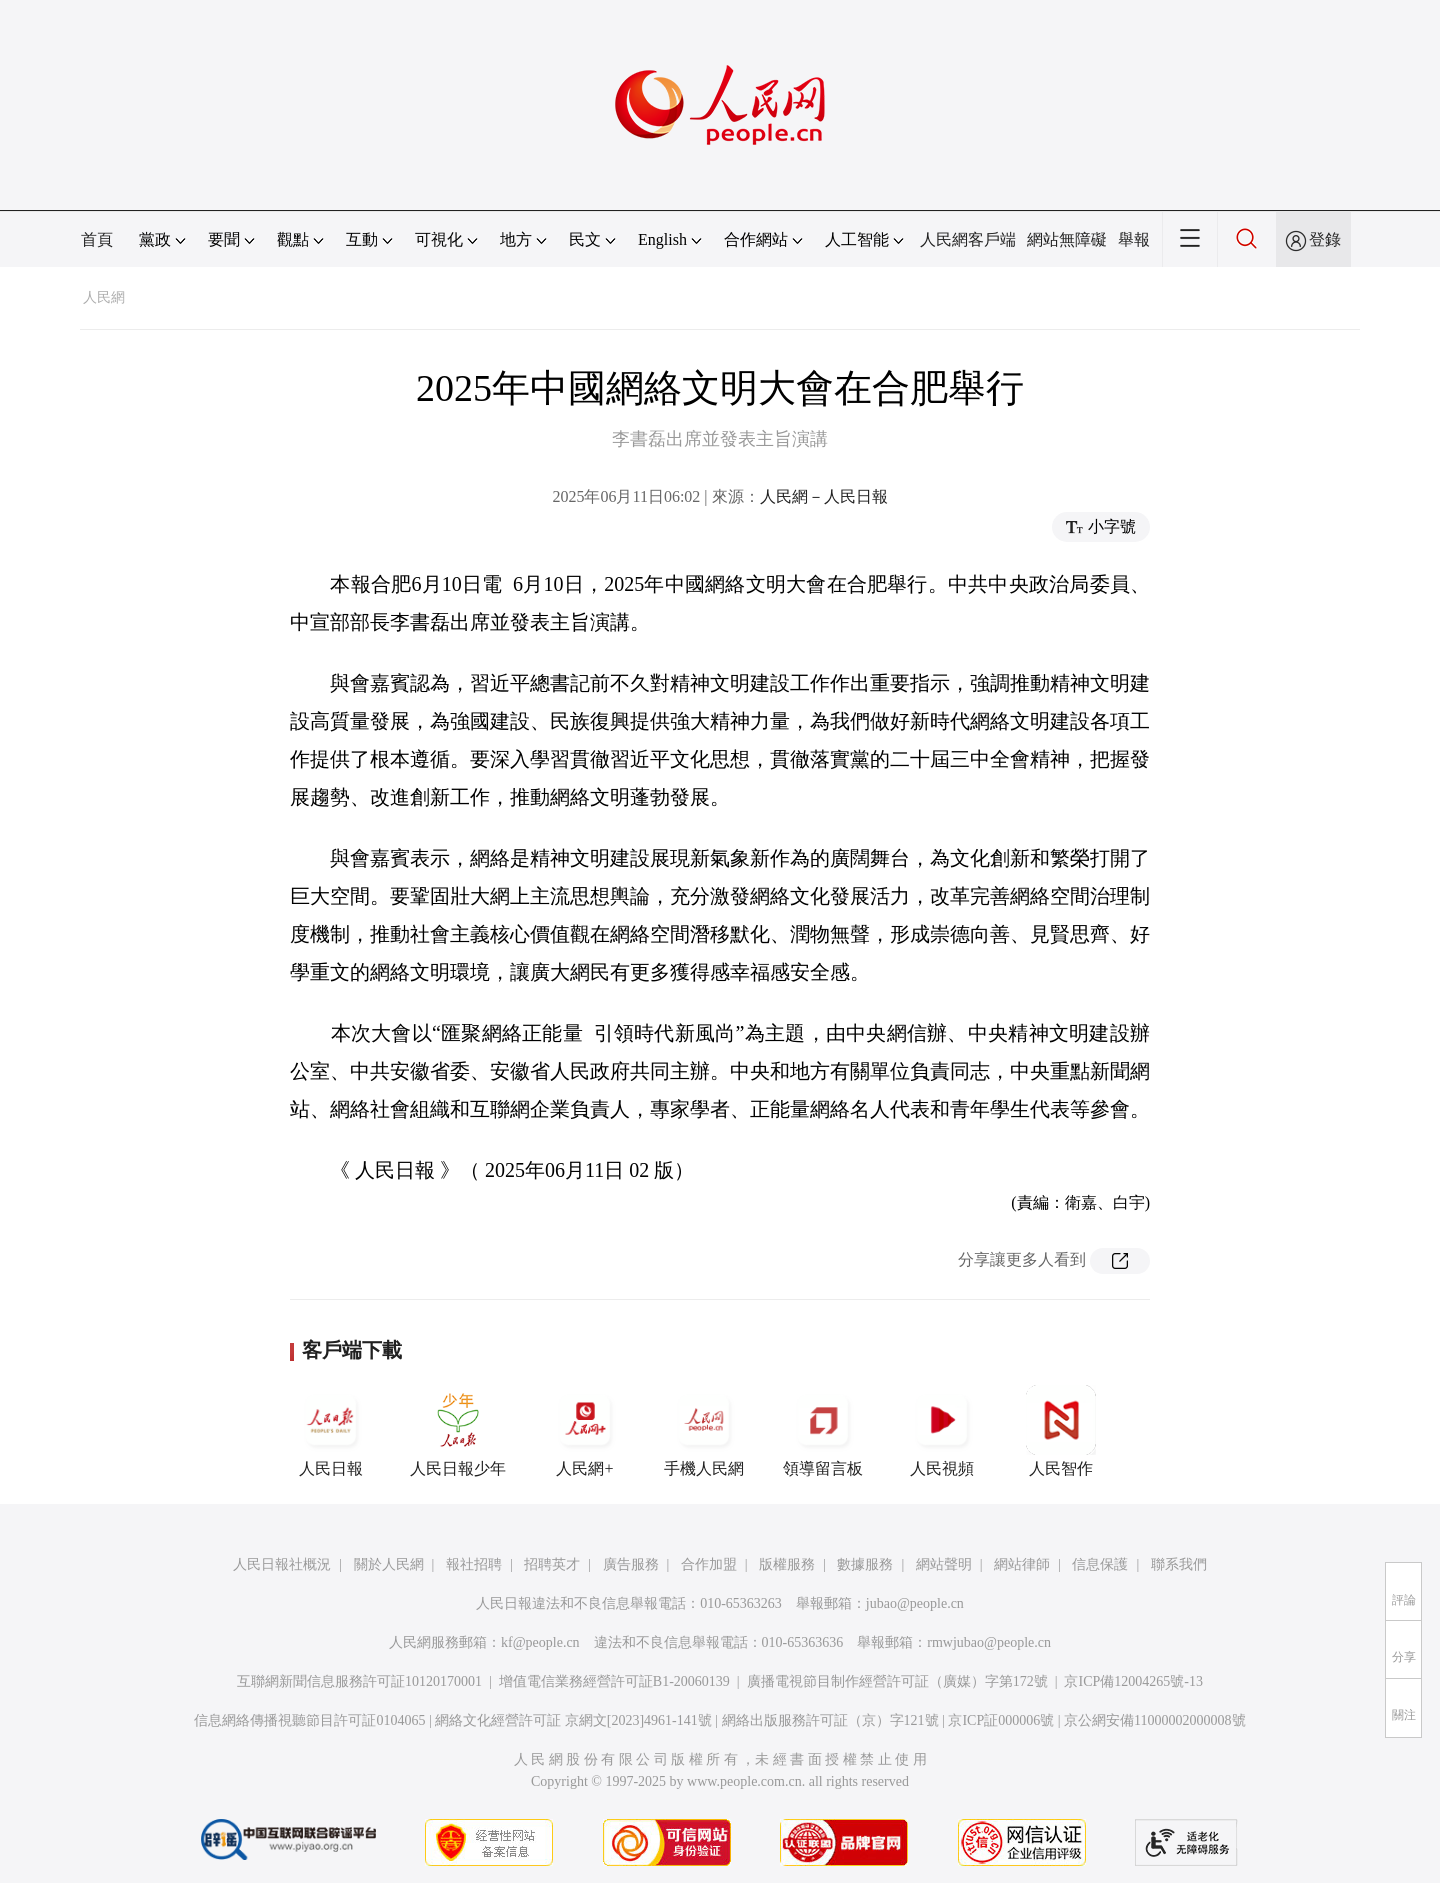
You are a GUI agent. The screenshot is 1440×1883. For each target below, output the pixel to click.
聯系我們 (1179, 1564)
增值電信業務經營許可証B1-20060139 (614, 1681)
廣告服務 (631, 1564)
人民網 (104, 297)
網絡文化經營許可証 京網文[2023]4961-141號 (573, 1720)
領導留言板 (823, 1431)
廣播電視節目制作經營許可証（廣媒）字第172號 (897, 1681)
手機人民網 (704, 1431)
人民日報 (331, 1431)
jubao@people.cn (915, 1603)
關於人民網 (389, 1564)
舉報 (1134, 239)
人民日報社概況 (282, 1564)
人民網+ (585, 1431)
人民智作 (1061, 1431)
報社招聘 (474, 1564)
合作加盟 (709, 1564)
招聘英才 (552, 1564)
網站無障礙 (1067, 239)
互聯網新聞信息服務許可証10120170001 (359, 1681)
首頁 (97, 239)
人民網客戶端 (968, 239)
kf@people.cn (540, 1642)
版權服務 (787, 1564)
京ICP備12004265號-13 (1133, 1681)
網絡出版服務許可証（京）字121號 (830, 1720)
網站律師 (1022, 1564)
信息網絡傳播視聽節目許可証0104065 (309, 1720)
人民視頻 (942, 1431)
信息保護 (1100, 1564)
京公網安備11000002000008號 (1154, 1720)
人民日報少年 (458, 1431)
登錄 (1325, 239)
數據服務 (865, 1564)
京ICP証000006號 (1001, 1720)
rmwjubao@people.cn (989, 1642)
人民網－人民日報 (824, 496)
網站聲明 (944, 1564)
